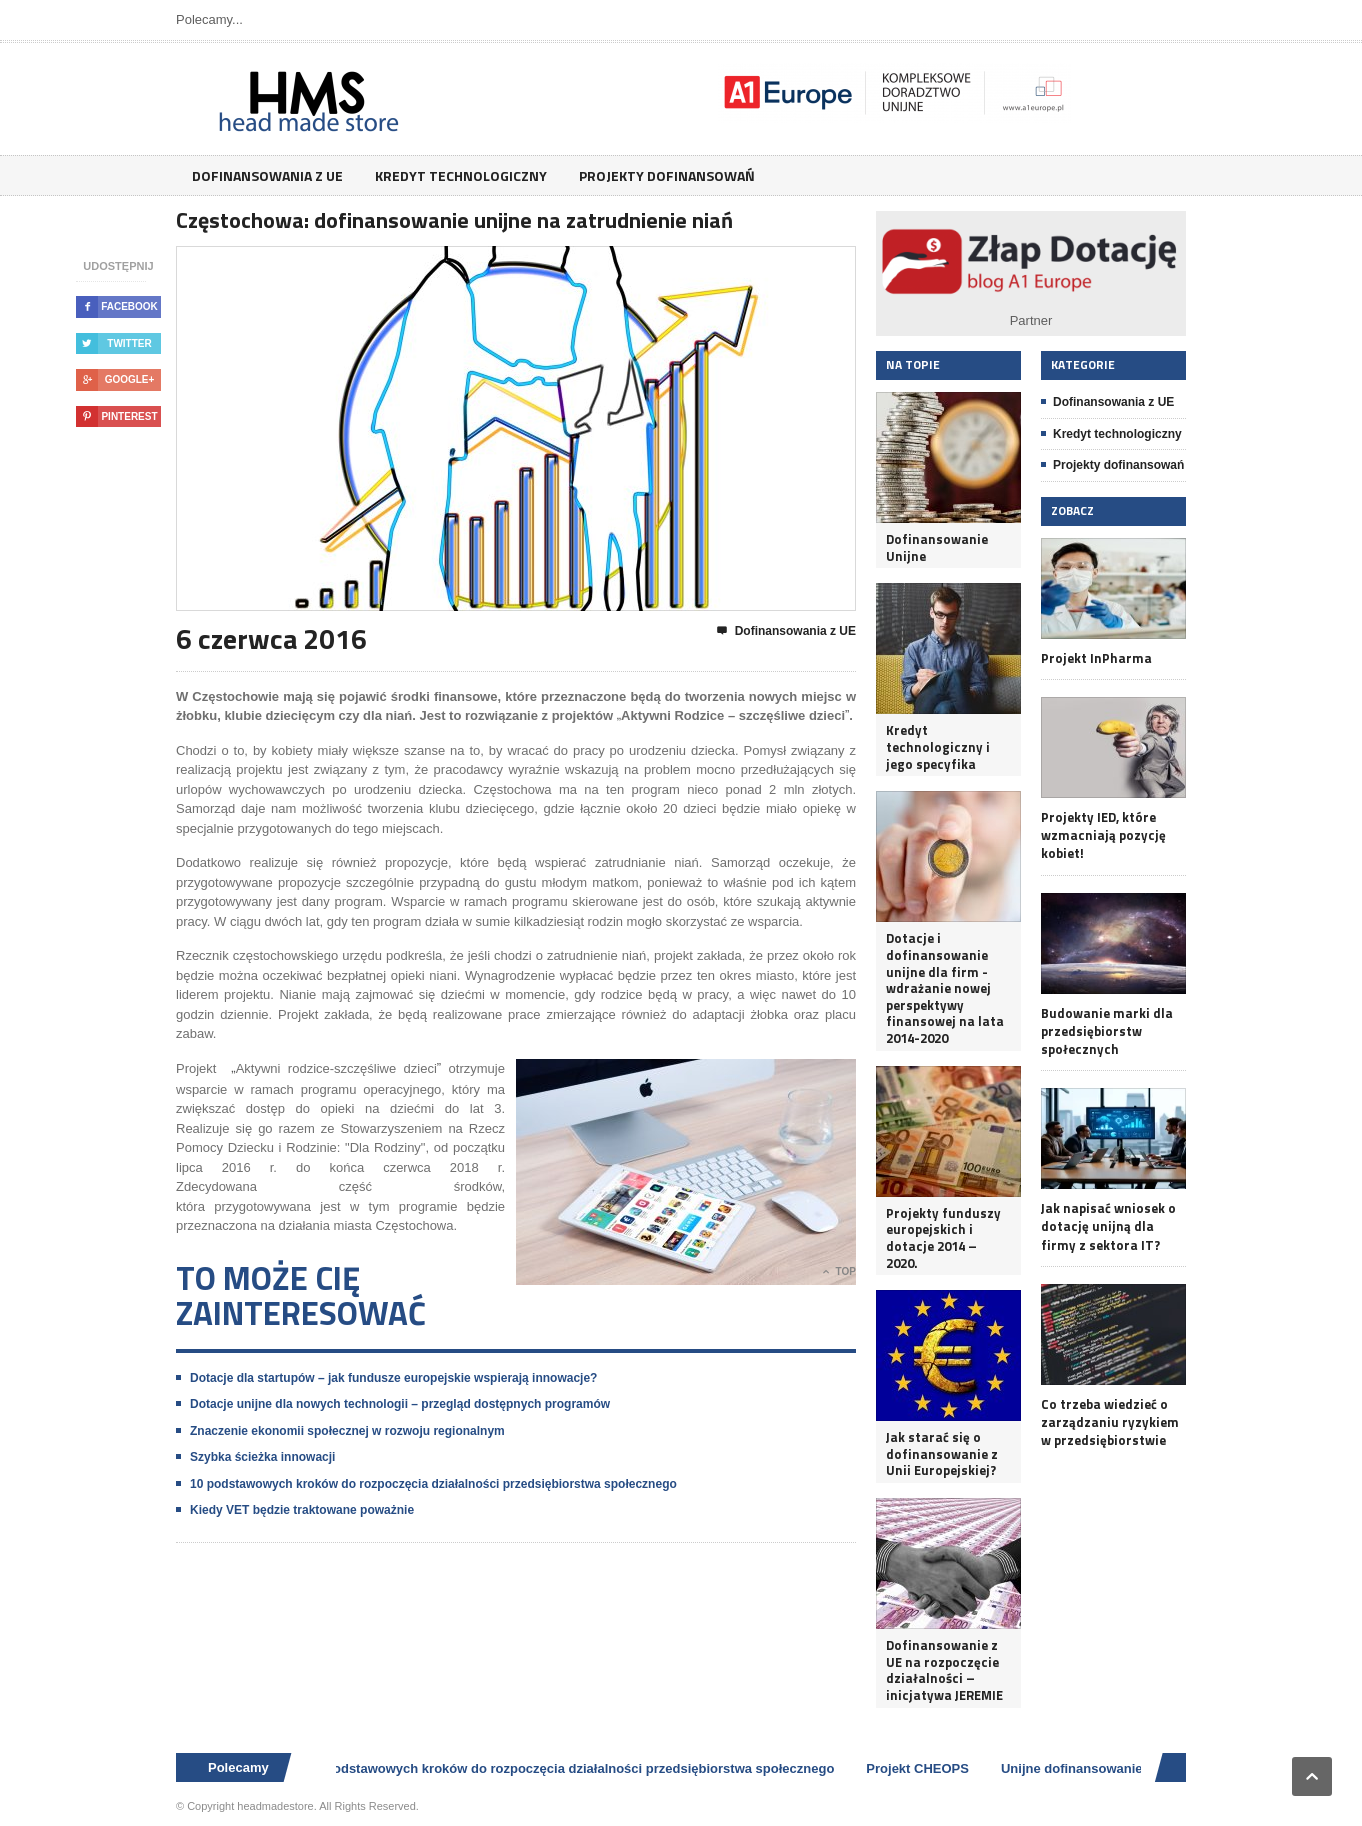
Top (839, 1272)
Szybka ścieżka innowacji (262, 1457)
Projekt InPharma (1096, 658)
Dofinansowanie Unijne (937, 547)
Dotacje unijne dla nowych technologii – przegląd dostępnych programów (400, 1404)
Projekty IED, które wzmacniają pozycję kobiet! (1103, 835)
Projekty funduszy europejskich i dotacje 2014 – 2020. (943, 1238)
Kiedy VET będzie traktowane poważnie (302, 1510)
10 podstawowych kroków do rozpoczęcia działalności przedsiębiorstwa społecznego (433, 1484)
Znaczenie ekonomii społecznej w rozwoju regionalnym (347, 1431)
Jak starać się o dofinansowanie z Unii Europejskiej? (942, 1454)
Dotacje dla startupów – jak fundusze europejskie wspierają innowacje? (393, 1378)
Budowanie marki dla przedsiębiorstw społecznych (1107, 1031)
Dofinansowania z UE (267, 175)
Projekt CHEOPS (924, 1768)
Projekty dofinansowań (667, 175)
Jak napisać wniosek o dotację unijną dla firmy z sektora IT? (1108, 1226)
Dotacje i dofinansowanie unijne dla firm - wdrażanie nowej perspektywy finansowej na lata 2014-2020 (945, 988)
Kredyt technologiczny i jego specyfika (938, 747)
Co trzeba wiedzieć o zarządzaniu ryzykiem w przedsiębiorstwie (1110, 1422)
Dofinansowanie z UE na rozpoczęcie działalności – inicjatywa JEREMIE (944, 1670)
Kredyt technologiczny (461, 175)
